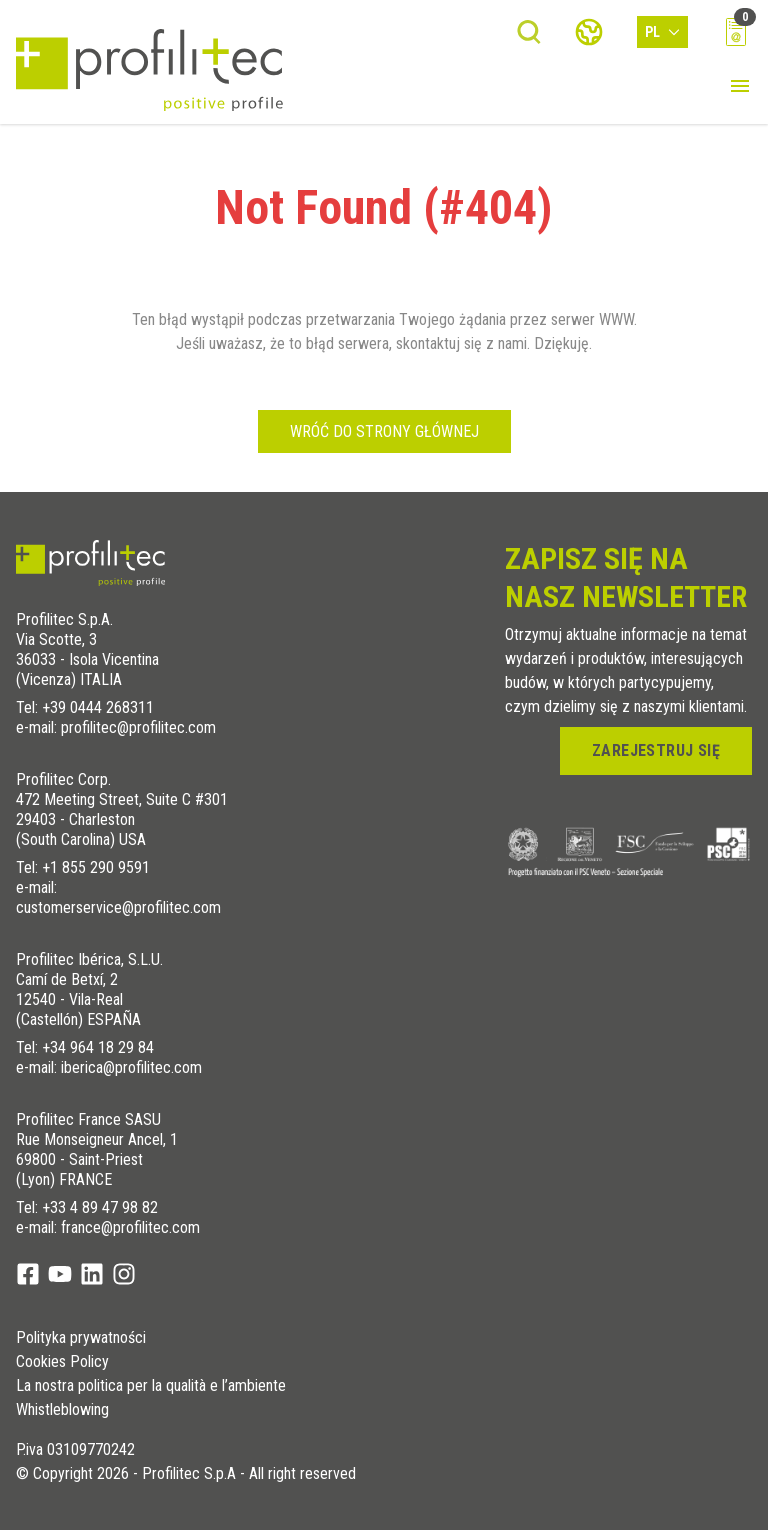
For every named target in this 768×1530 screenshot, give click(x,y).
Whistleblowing (62, 1410)
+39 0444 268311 (98, 707)
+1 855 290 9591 (96, 867)
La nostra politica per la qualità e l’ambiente (151, 1386)
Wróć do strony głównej (384, 431)
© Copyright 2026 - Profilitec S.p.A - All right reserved (186, 1474)
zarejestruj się (656, 750)
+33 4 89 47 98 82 (100, 1207)
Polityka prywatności (81, 1338)
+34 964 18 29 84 (98, 1047)
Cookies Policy (62, 1362)
